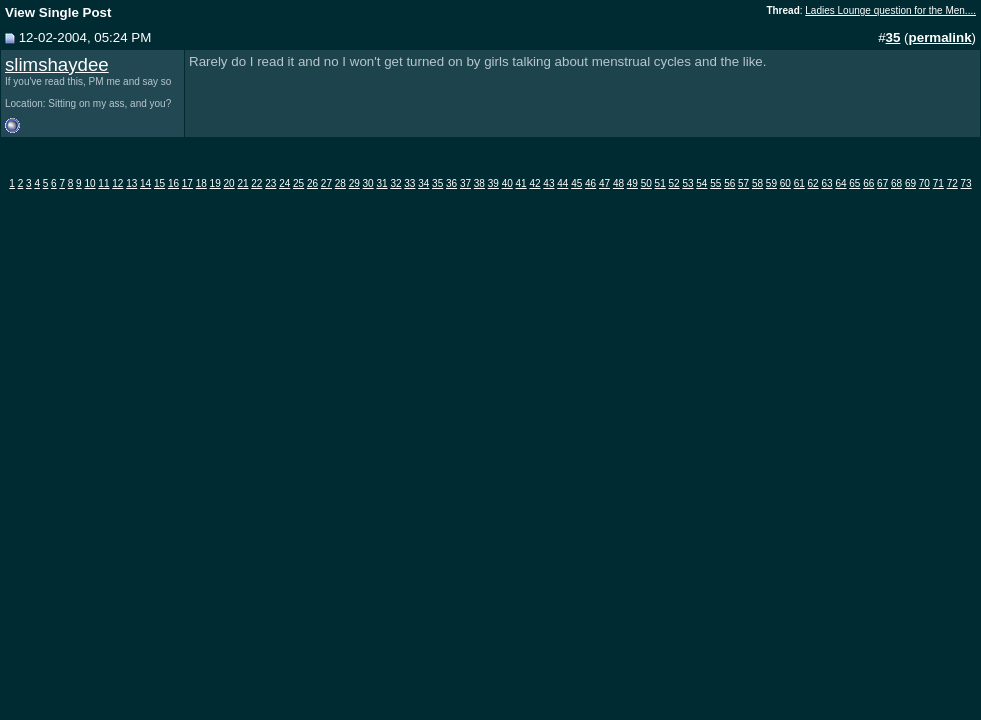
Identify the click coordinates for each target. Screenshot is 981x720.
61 (799, 183)
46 (590, 183)
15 (159, 183)
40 (507, 183)
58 (757, 183)
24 (284, 183)
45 (576, 183)
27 (326, 183)
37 (465, 183)
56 (729, 183)
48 (618, 183)
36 (451, 183)
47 (604, 183)
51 (660, 183)
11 (103, 183)
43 (548, 183)
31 (381, 183)
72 (952, 183)
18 (201, 183)
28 (340, 183)
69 (910, 183)
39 (493, 183)
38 (479, 183)
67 (882, 183)
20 (229, 183)
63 (826, 183)
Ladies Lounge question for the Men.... (890, 10)
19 (215, 183)
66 (868, 183)
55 (715, 183)
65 (854, 183)
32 (395, 183)
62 (813, 183)
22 (256, 183)
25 (298, 183)
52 (674, 183)
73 (966, 183)
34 (423, 183)
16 (173, 183)
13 (131, 183)
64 (840, 183)
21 (242, 183)
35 (437, 183)
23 (270, 183)
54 (701, 183)
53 (687, 183)
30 (368, 183)
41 (521, 183)
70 (924, 183)
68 (896, 183)
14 (145, 183)
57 (743, 183)
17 (187, 183)
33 (409, 183)
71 (938, 183)
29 (354, 183)
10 (89, 183)
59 (771, 183)
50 (646, 183)
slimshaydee (57, 64)
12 (117, 183)
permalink (940, 37)
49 (632, 183)
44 (562, 183)
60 (785, 183)
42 (534, 183)
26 (312, 183)
